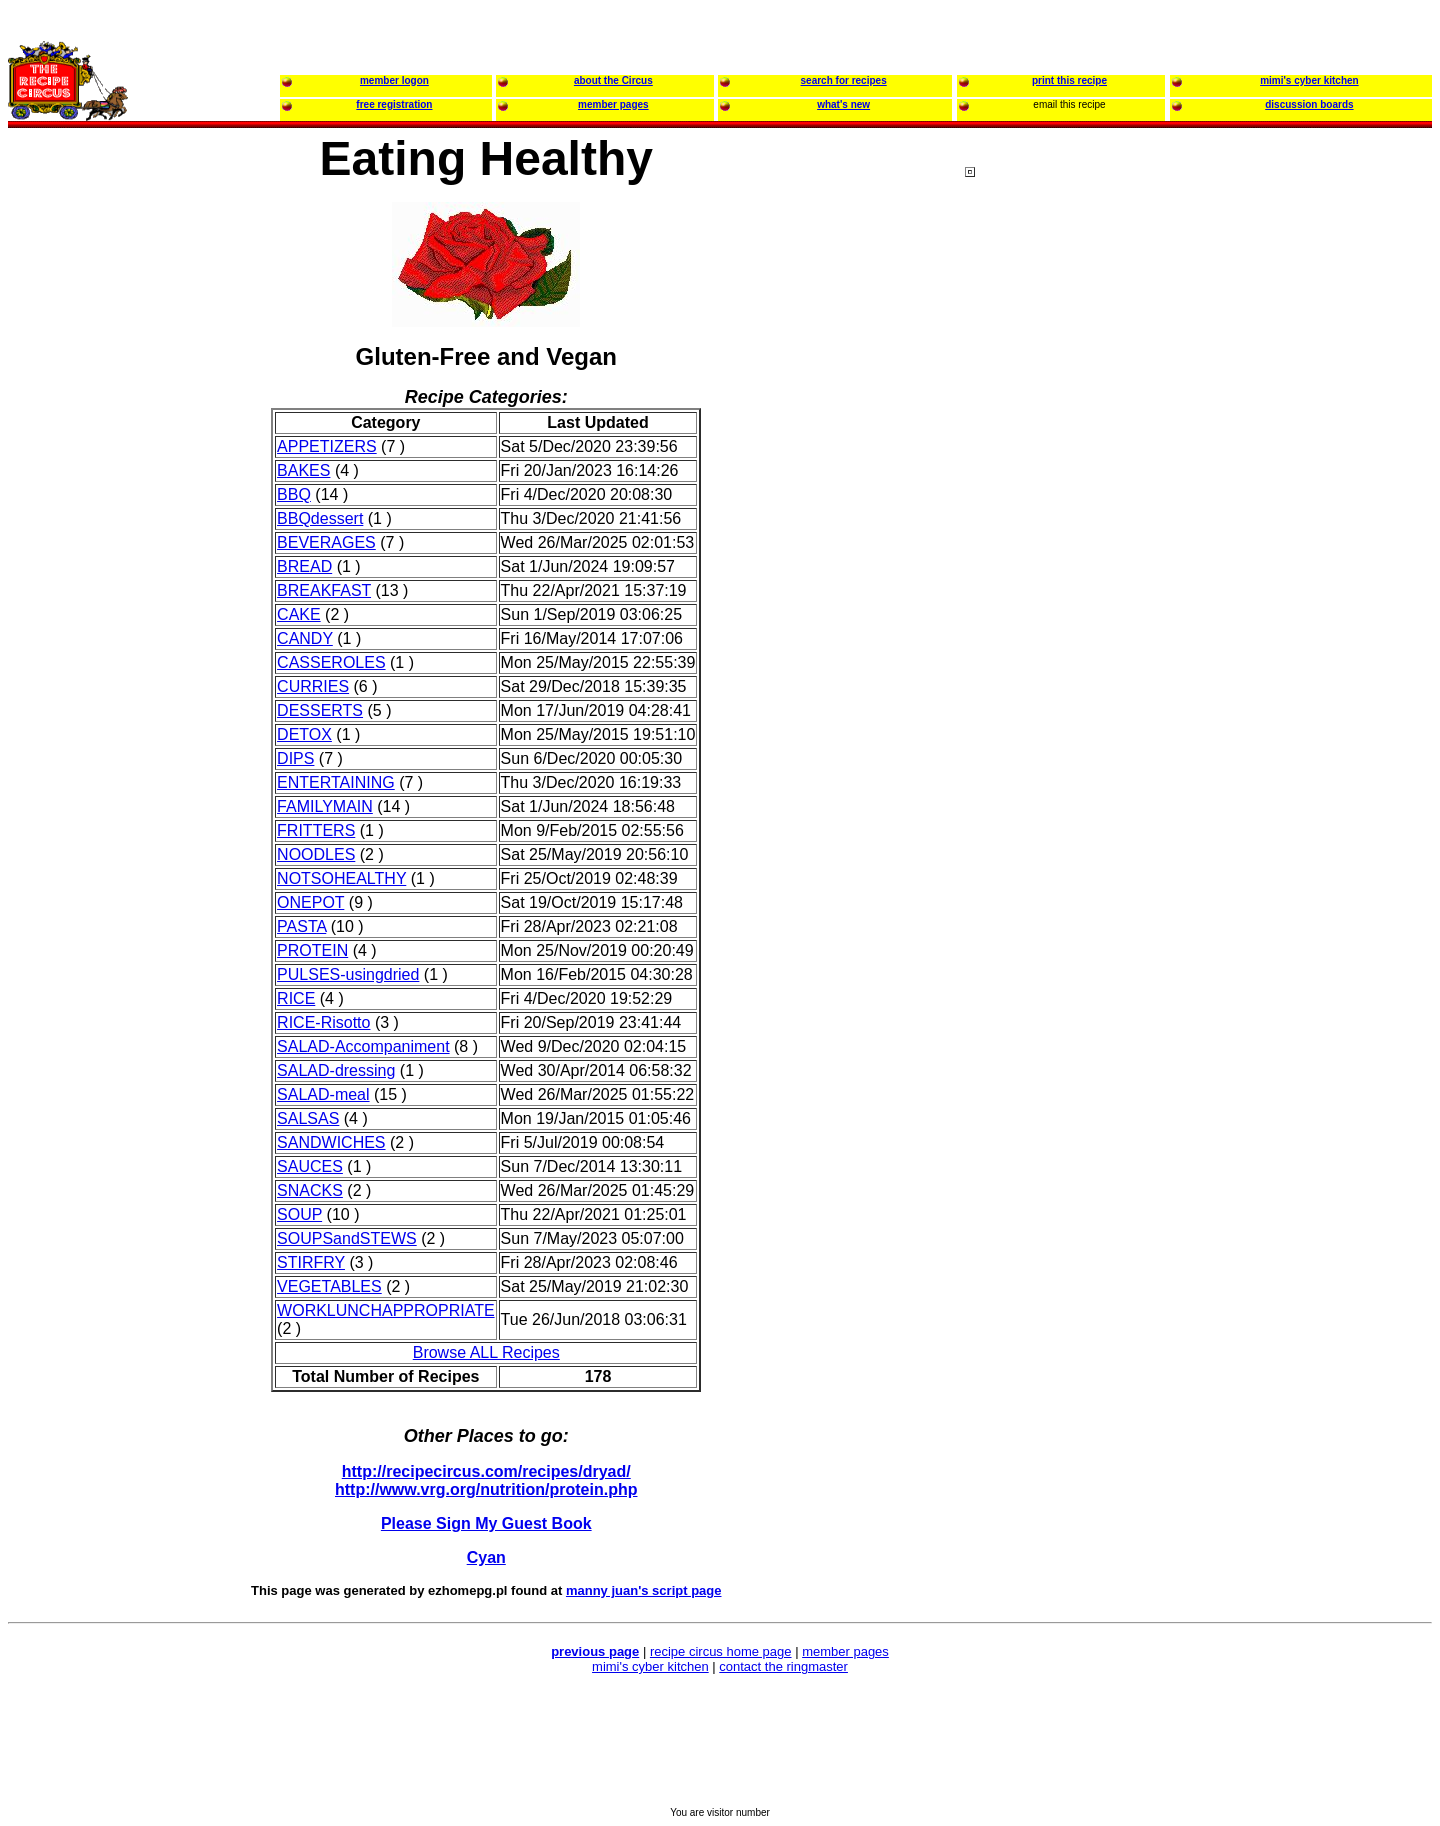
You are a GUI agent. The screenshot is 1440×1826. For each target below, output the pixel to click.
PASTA (301, 926)
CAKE (299, 614)
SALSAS (308, 1118)
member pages (845, 1651)
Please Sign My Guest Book (486, 1523)
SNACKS (310, 1190)
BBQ (294, 494)
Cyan (486, 1557)
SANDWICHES (331, 1142)
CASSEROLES (331, 662)
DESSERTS (320, 710)
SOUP (299, 1214)
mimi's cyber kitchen (650, 1666)
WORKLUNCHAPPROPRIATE (386, 1310)
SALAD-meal (323, 1094)
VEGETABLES (329, 1286)
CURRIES (313, 686)
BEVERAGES (326, 542)
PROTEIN (312, 950)
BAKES (303, 470)
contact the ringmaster (783, 1666)
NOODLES (316, 854)
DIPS (295, 758)
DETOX (304, 734)
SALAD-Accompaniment (363, 1046)
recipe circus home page (721, 1651)
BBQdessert (320, 518)
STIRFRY (311, 1262)
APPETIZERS (327, 446)
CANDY (305, 638)
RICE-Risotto (323, 1022)
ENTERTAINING (336, 782)
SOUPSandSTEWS (347, 1238)
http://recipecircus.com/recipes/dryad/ (486, 1471)
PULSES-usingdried (348, 974)
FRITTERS (316, 830)
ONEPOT (310, 902)
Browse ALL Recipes (486, 1352)
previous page (595, 1651)
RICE (296, 998)
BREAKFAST (324, 590)
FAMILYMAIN (325, 806)
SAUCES (310, 1166)
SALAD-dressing (336, 1070)
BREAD (304, 566)
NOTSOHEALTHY (341, 878)
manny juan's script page (644, 1590)
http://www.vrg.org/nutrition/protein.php (486, 1489)
